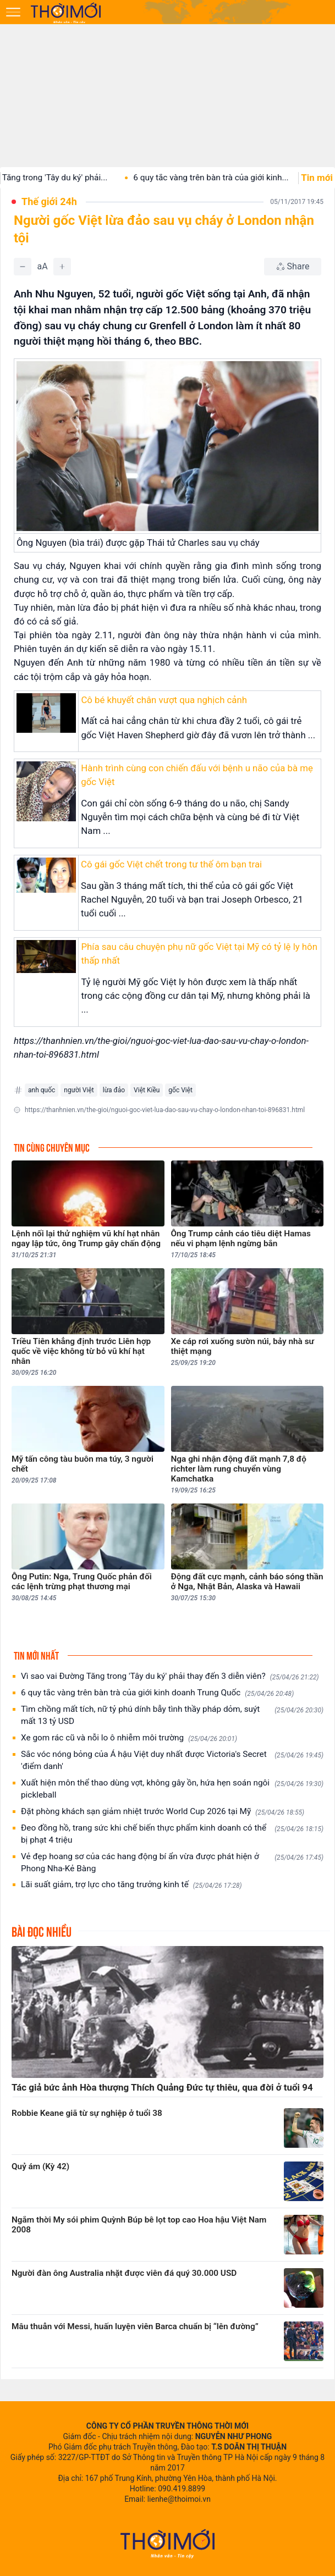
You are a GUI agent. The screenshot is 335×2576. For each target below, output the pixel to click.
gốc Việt (180, 1090)
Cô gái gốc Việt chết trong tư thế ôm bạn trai (171, 864)
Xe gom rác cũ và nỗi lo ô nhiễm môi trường (129, 1738)
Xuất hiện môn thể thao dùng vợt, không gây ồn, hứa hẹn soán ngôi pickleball (172, 1789)
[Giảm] (22, 266)
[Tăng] (62, 266)
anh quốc (41, 1090)
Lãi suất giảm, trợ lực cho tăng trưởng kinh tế (131, 1885)
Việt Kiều (147, 1090)
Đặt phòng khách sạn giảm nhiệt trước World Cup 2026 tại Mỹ (162, 1811)
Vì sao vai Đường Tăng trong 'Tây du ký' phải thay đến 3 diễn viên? (170, 1676)
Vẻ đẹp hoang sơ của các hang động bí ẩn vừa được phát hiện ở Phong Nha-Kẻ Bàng (172, 1862)
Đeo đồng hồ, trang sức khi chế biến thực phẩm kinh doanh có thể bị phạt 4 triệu (172, 1834)
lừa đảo (114, 1090)
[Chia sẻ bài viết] (292, 266)
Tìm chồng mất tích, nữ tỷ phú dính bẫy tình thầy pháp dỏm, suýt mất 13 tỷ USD (172, 1715)
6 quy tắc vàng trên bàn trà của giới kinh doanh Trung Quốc (157, 1693)
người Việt (79, 1090)
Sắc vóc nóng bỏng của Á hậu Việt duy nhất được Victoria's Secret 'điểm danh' (172, 1760)
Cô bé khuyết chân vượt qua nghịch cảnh (164, 699)
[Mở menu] (13, 12)
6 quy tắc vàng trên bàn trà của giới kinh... (229, 178)
